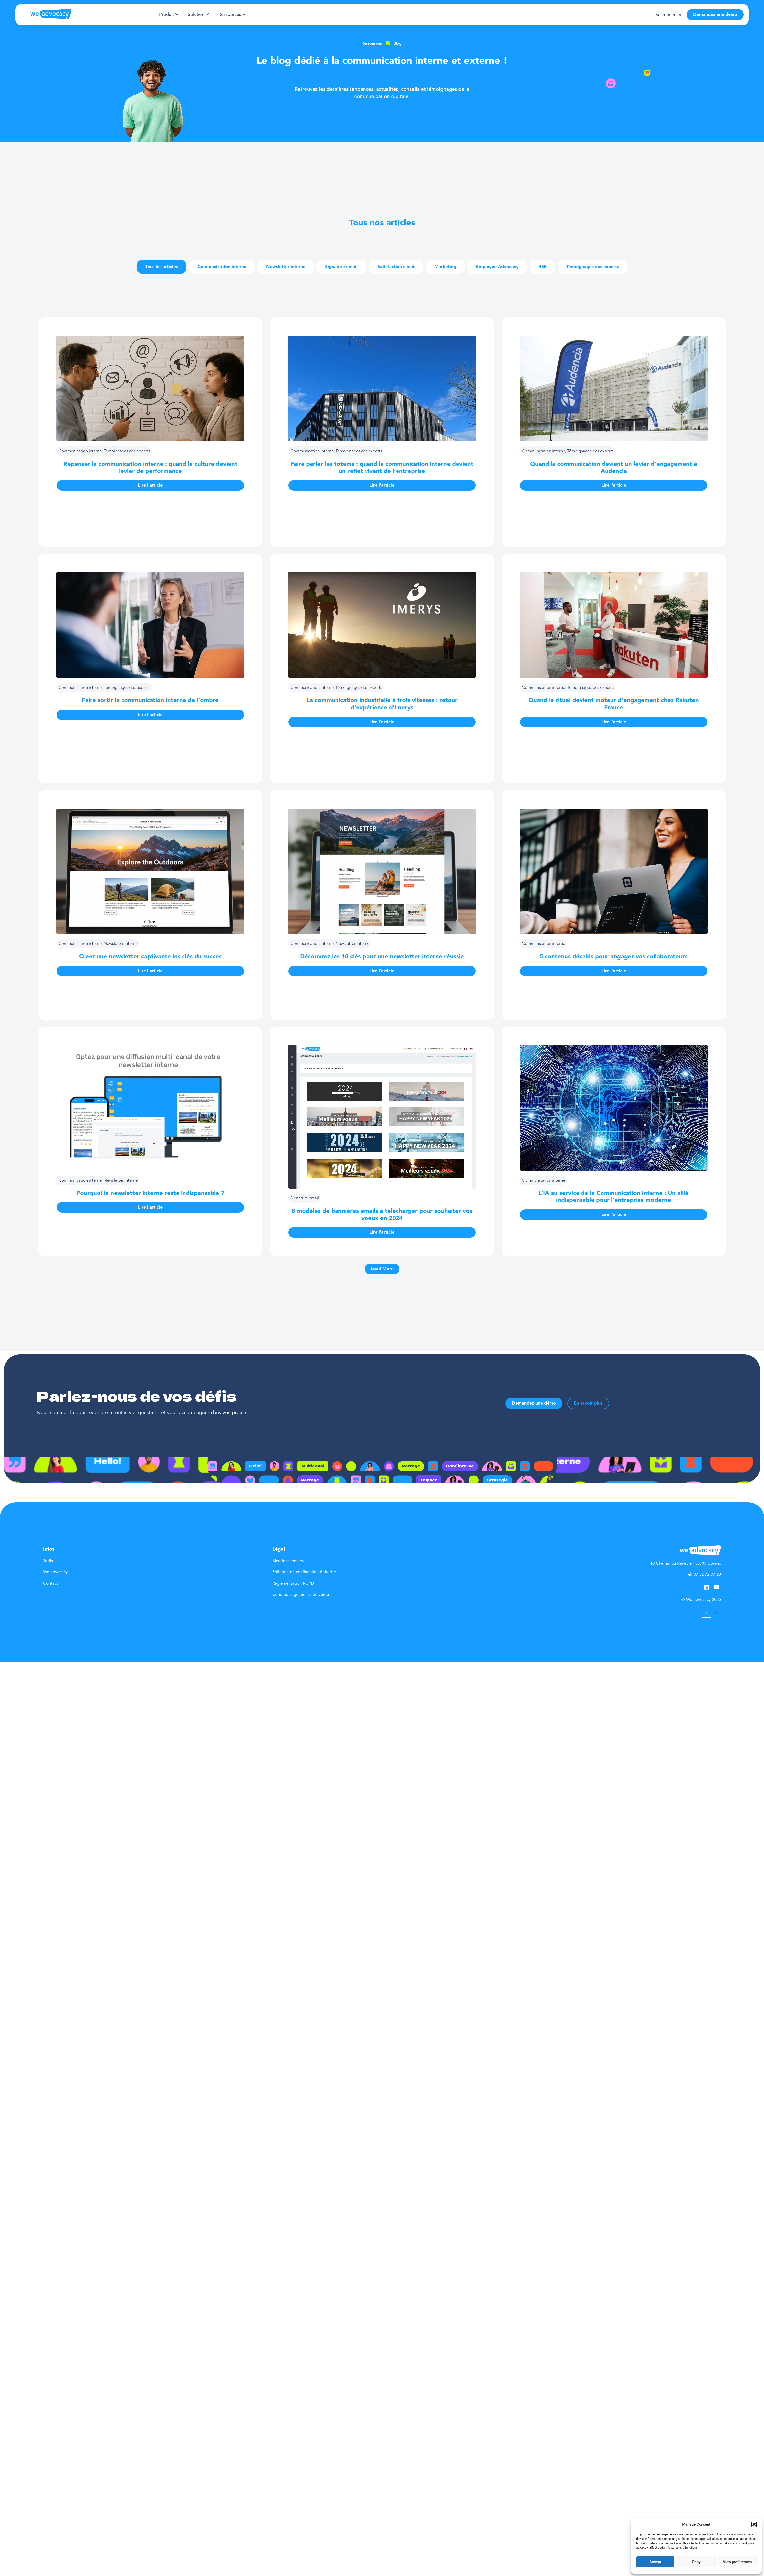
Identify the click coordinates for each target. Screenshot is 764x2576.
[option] (716, 1613)
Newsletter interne (121, 944)
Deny (696, 2562)
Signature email (304, 1198)
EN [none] (716, 1612)
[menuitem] (169, 14)
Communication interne (80, 451)
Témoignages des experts (127, 451)
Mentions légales (288, 1561)
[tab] (161, 267)
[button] (754, 2524)
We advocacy (55, 1572)
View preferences (737, 2562)
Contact (50, 1583)
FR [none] (706, 1612)
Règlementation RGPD (293, 1583)
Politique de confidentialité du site (304, 1572)
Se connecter (668, 14)
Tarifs (48, 1561)
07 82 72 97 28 (707, 1574)
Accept (655, 2562)
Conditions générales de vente (300, 1594)
